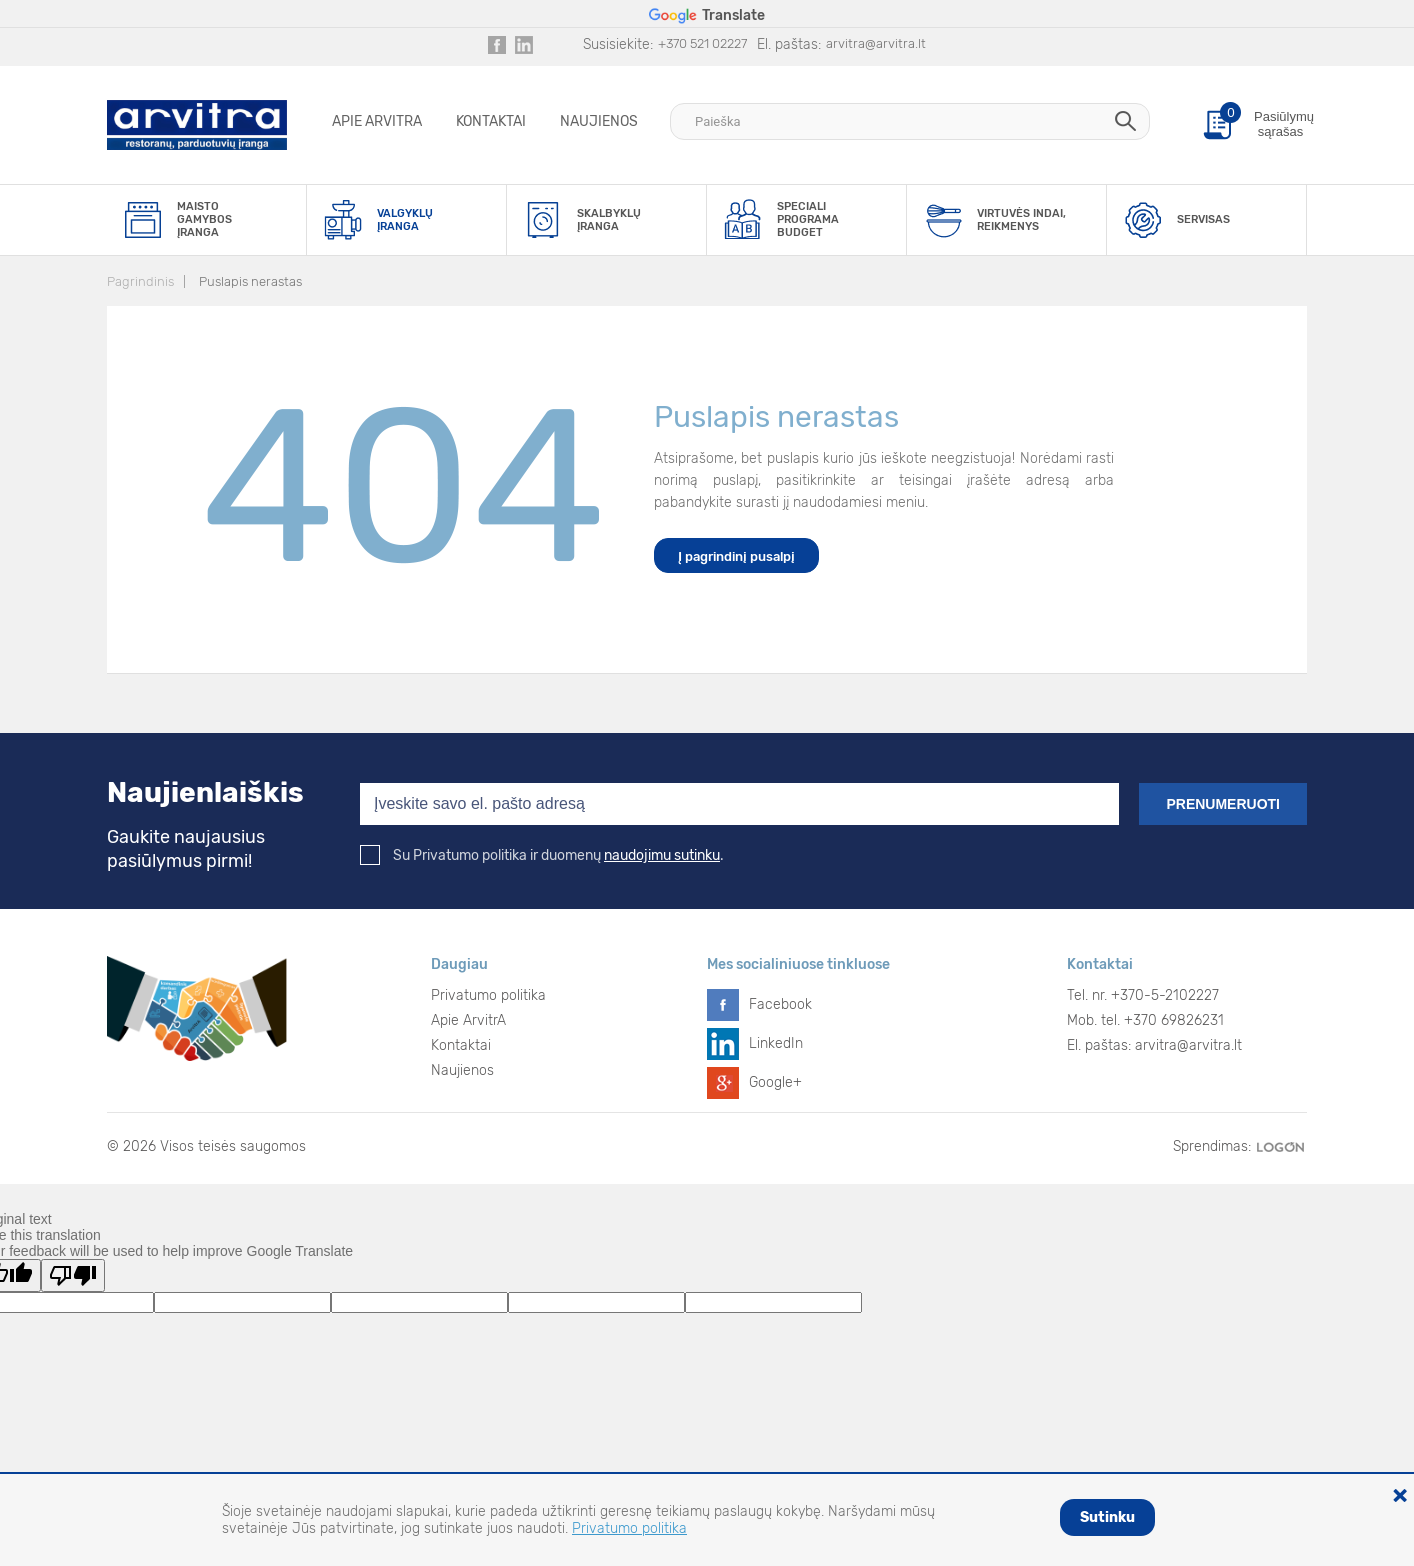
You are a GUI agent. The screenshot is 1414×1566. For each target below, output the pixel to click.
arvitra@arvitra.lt (876, 43)
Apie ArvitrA (377, 121)
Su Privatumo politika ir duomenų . (542, 855)
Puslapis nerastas (250, 281)
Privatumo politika (488, 995)
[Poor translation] (73, 1275)
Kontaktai (491, 121)
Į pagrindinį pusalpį (736, 556)
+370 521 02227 (702, 43)
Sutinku (1107, 1517)
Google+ (775, 1082)
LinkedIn (776, 1043)
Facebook (780, 1004)
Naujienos (599, 121)
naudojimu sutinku (662, 855)
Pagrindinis (140, 281)
